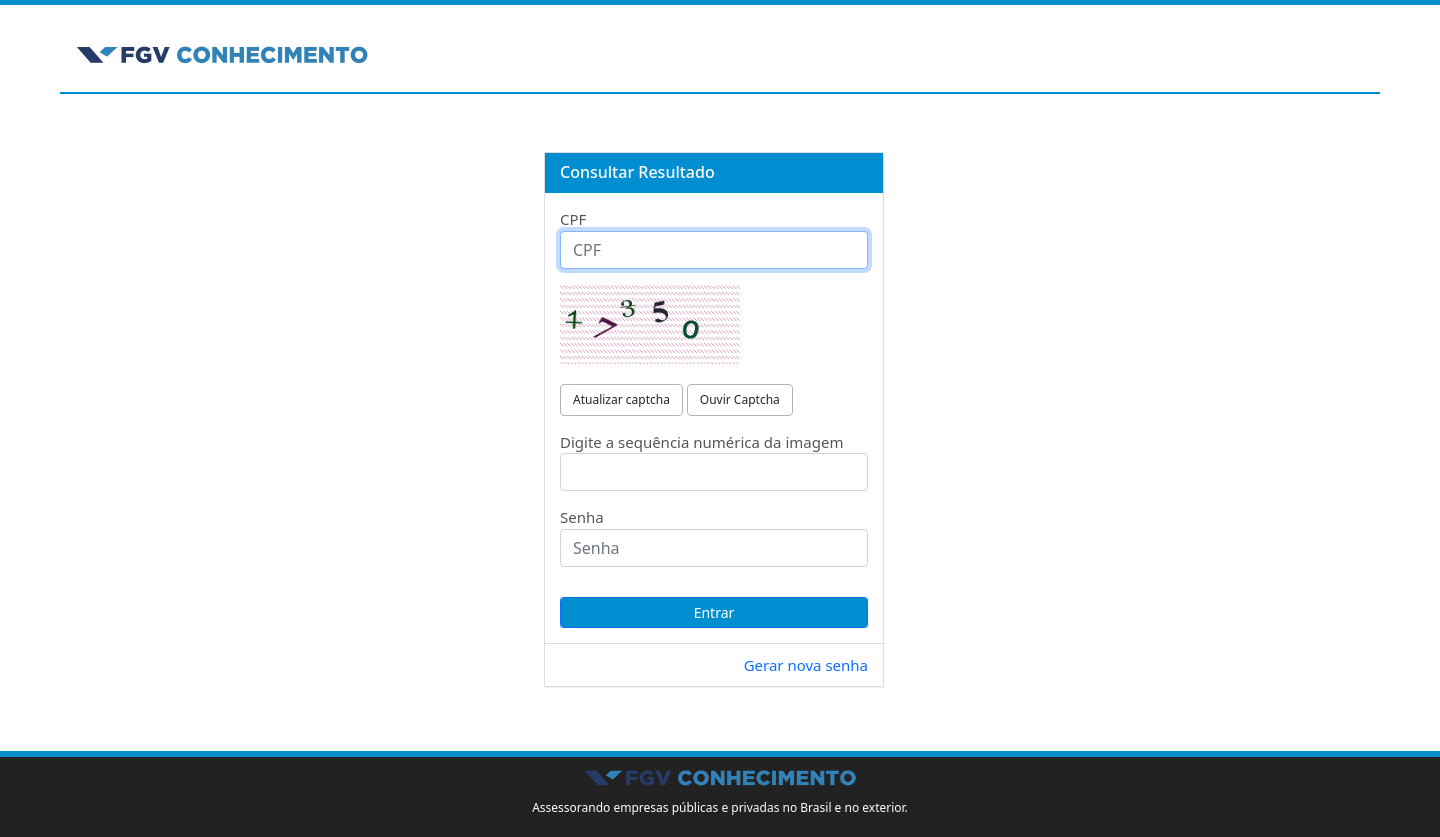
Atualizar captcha (621, 399)
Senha (582, 517)
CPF (573, 219)
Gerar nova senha (806, 665)
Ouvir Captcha (740, 399)
